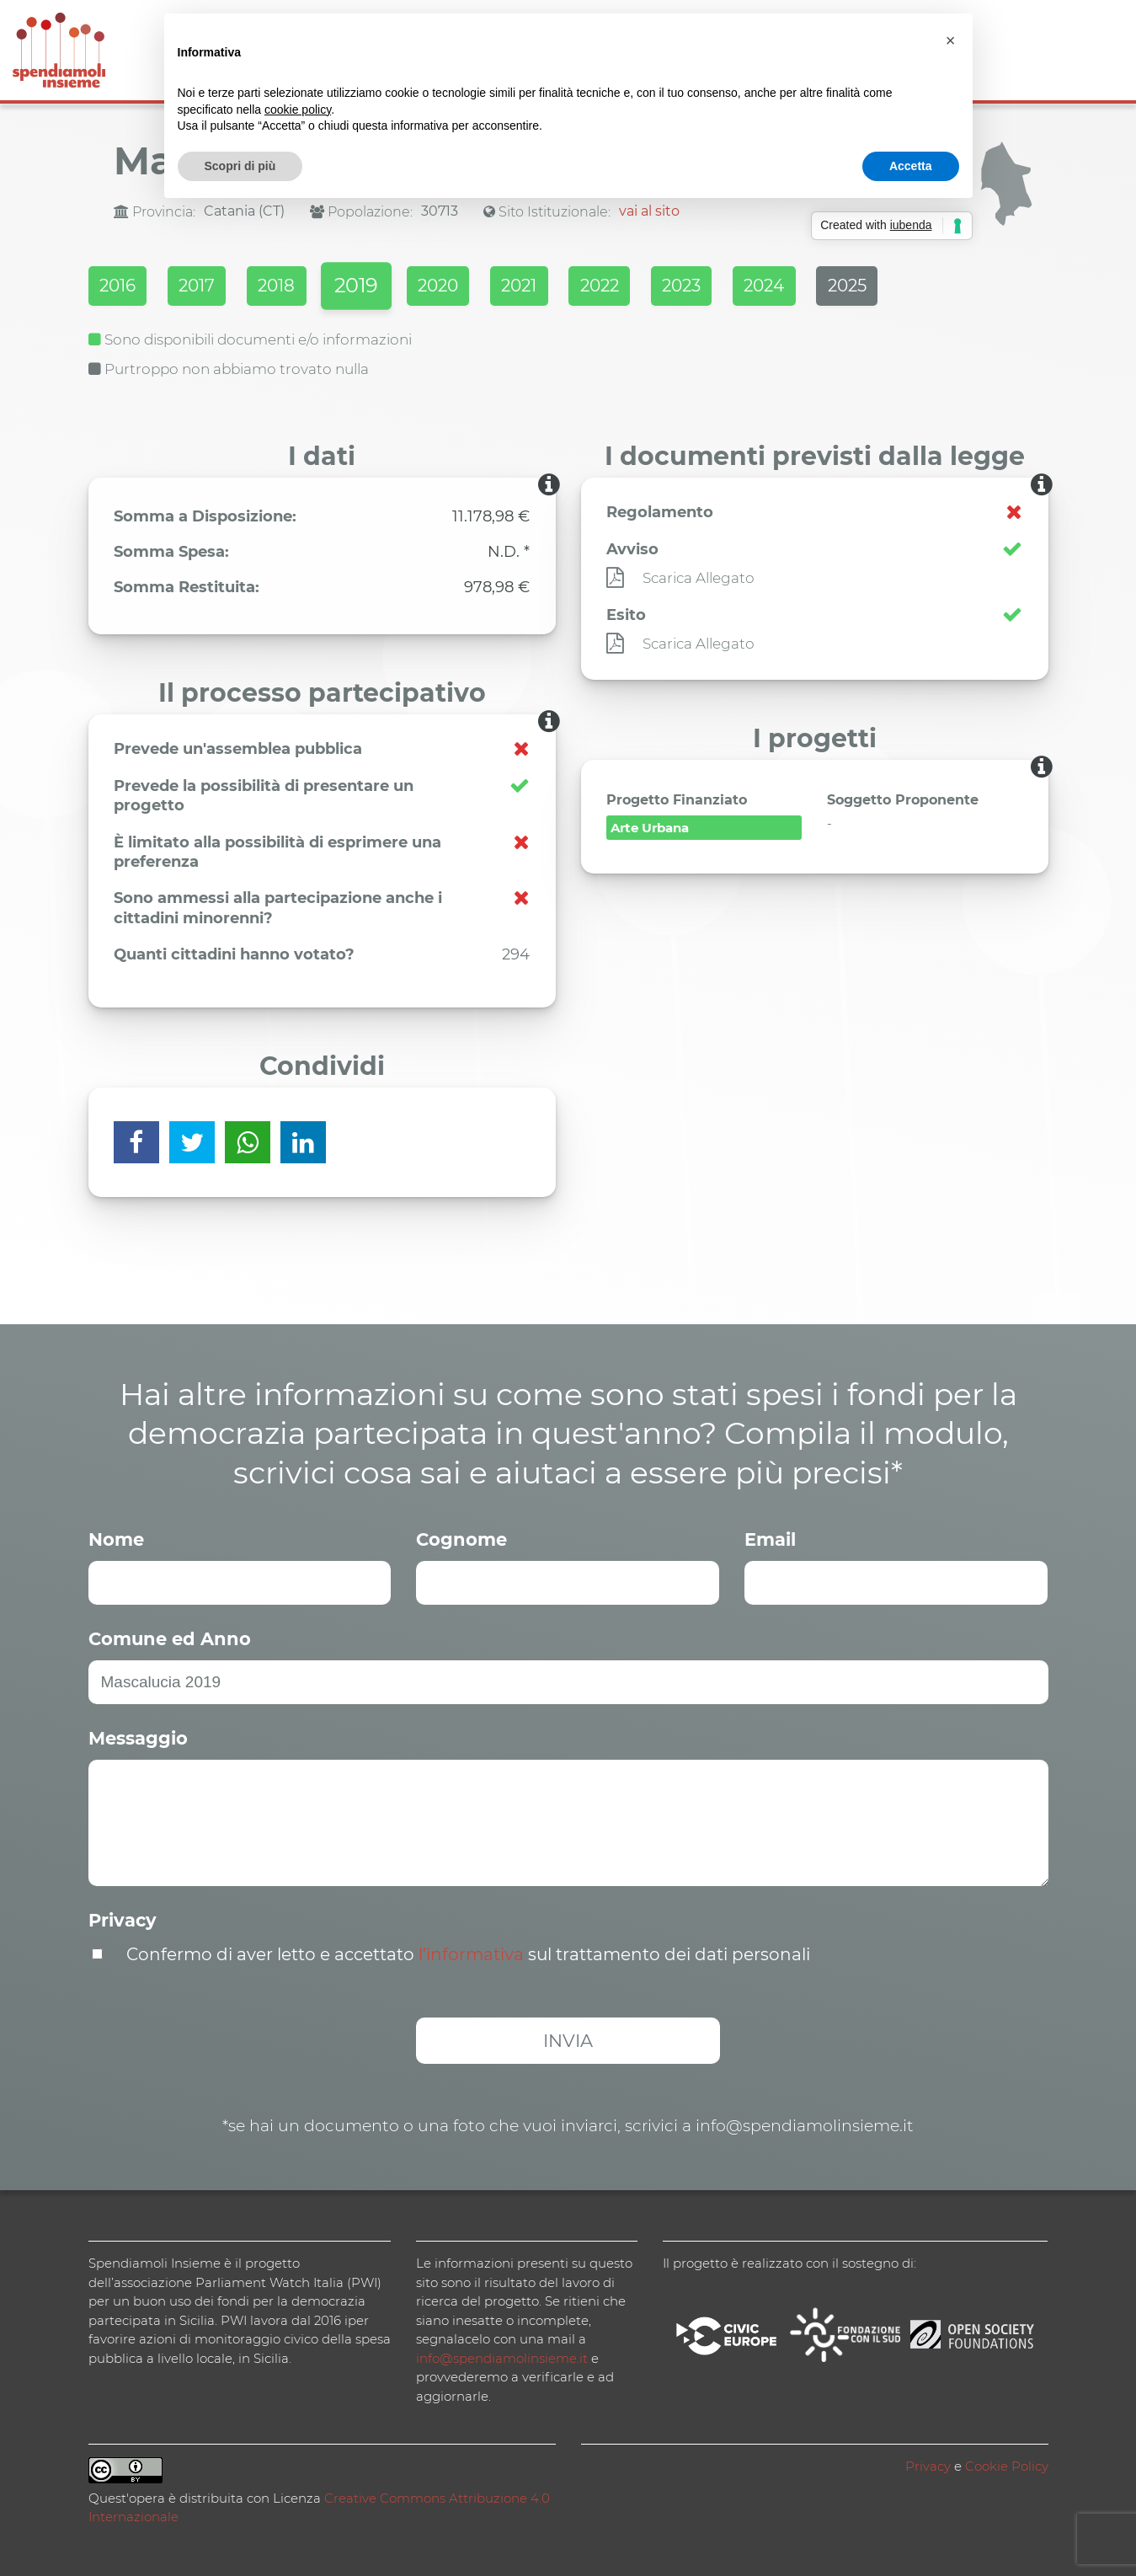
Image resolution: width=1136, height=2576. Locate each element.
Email (770, 1538)
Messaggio (138, 1736)
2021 (557, 287)
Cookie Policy (1006, 2464)
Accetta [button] (910, 166)
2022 (645, 287)
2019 (380, 287)
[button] (950, 40)
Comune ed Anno (169, 1637)
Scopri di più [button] (240, 166)
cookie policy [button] (297, 109)
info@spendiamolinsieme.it (502, 2357)
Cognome (461, 1538)
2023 (734, 287)
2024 (824, 287)
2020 (469, 287)
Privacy (122, 1918)
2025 (914, 287)
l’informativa (471, 1953)
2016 (119, 287)
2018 (293, 287)
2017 (206, 287)
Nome (116, 1538)
